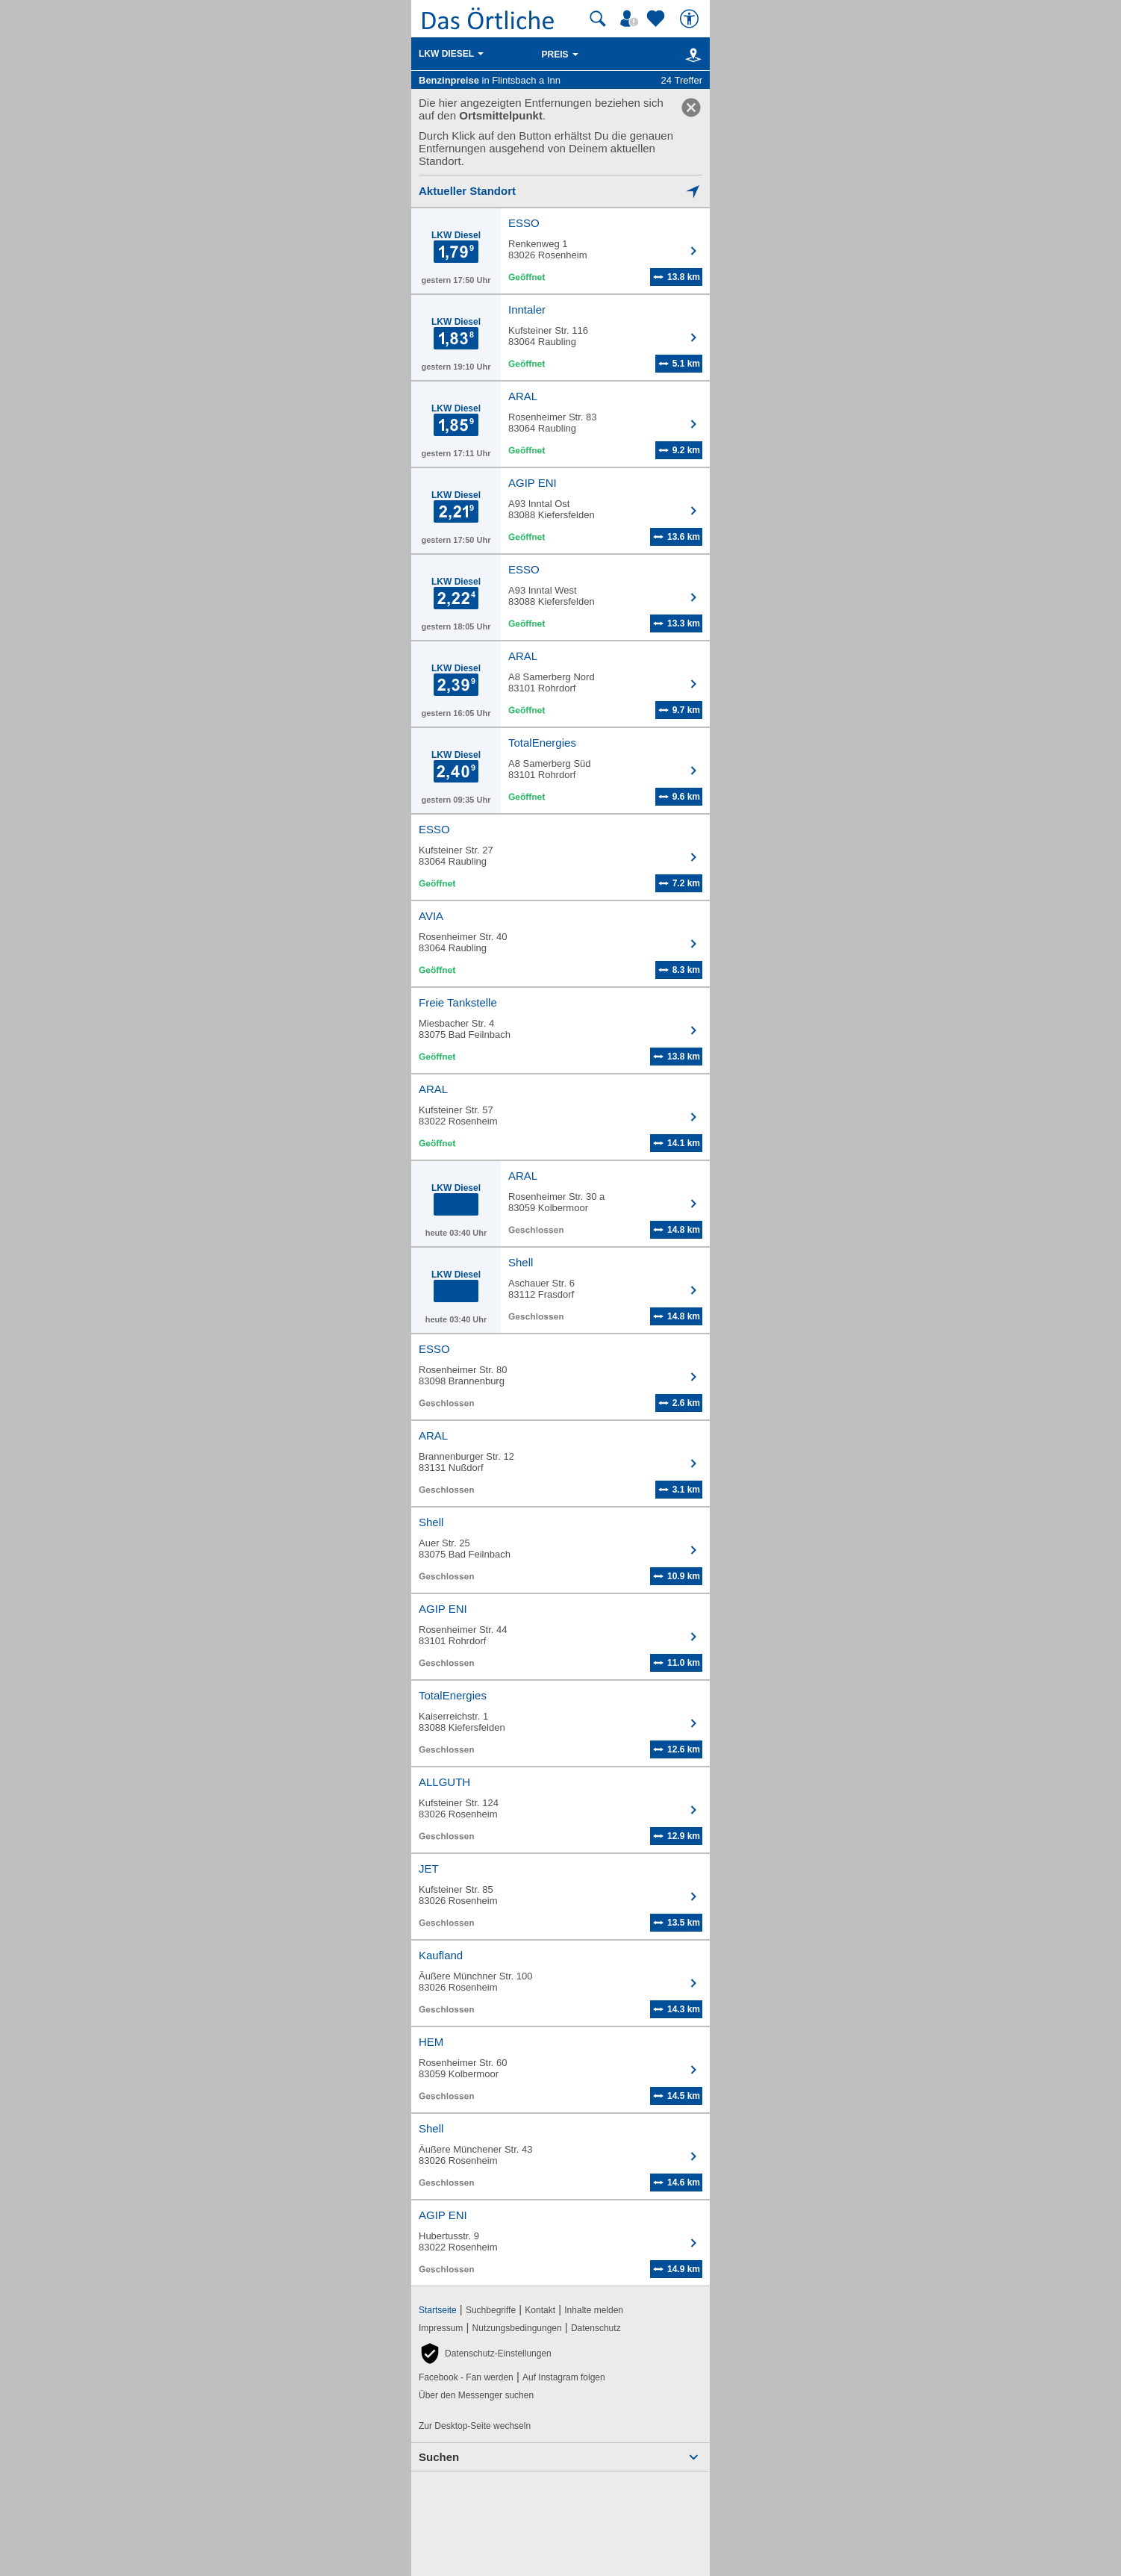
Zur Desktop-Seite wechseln (475, 2426)
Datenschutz (596, 2328)
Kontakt (540, 2310)
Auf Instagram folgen (563, 2377)
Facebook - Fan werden (466, 2377)
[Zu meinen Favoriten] (657, 18)
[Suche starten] (598, 18)
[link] (691, 107)
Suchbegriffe (491, 2310)
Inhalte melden (593, 2310)
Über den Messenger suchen (476, 2395)
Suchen (439, 2457)
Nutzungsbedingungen (517, 2328)
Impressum (441, 2328)
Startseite (438, 2310)
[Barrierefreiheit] (691, 18)
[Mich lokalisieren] (560, 191)
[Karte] (690, 54)
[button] (485, 2353)
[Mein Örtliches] (631, 18)
